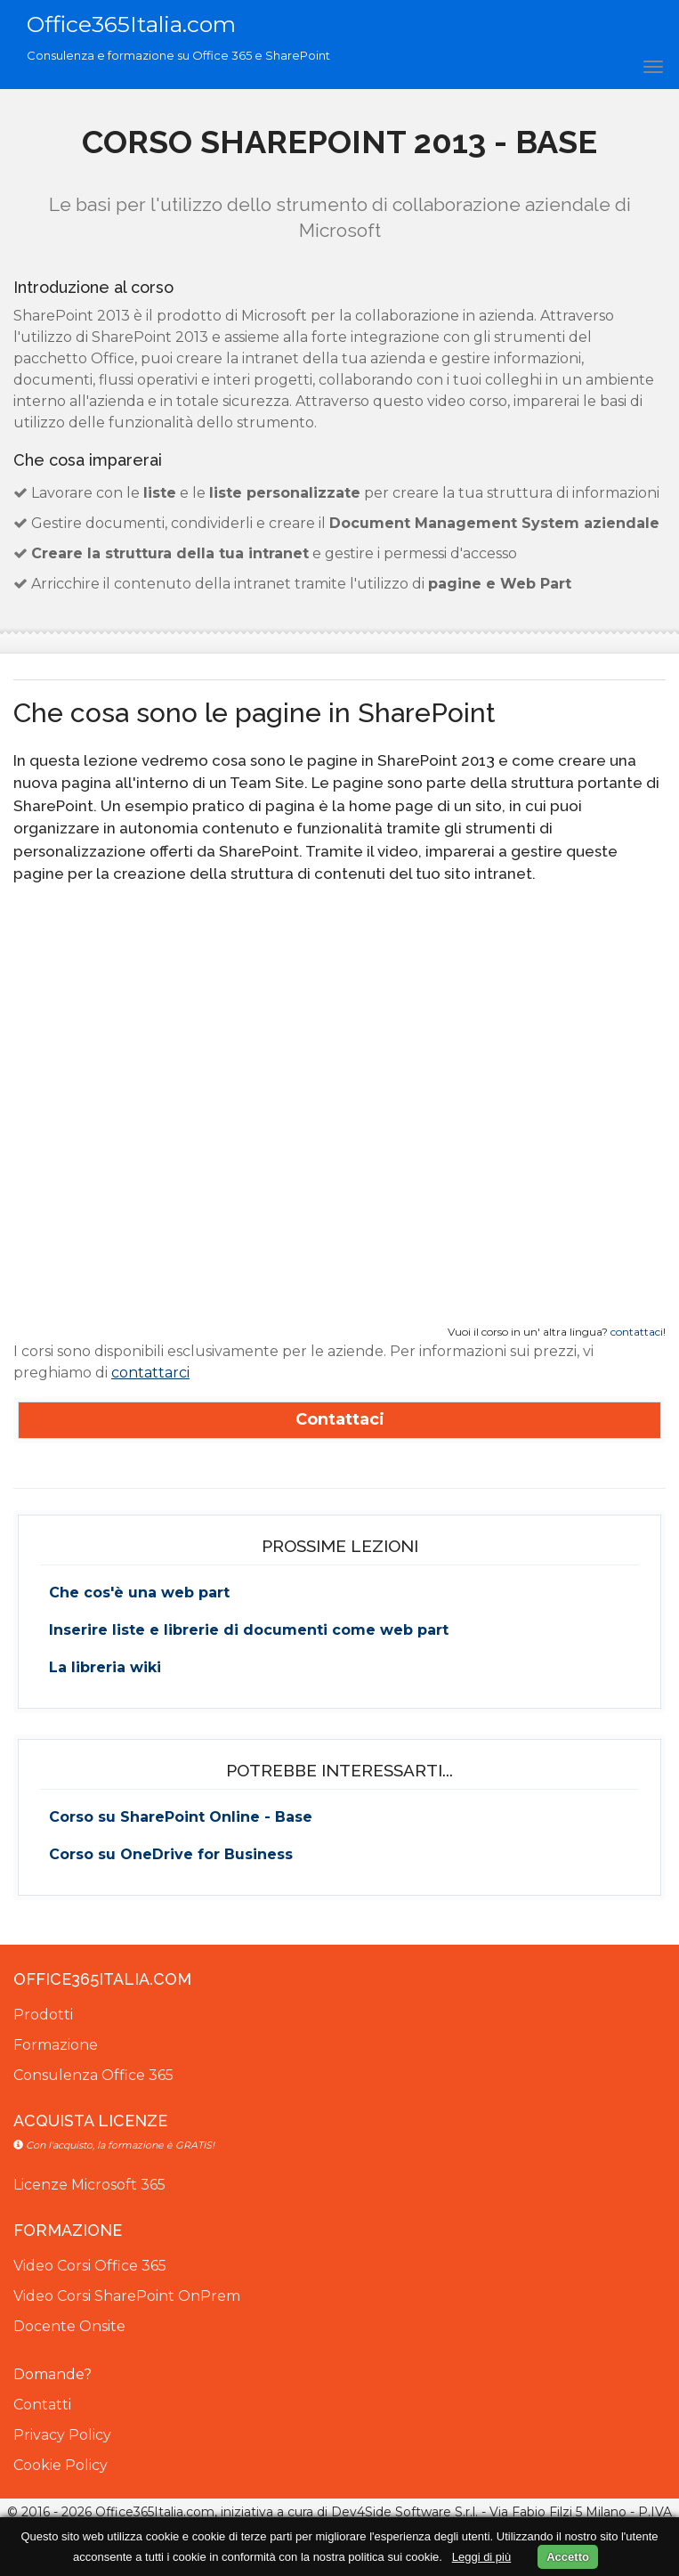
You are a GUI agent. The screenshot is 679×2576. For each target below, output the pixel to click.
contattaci (636, 1331)
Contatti (42, 2404)
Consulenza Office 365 (93, 2075)
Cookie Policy (60, 2465)
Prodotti (43, 2014)
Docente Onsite (69, 2326)
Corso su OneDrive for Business (171, 1854)
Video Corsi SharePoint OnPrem (126, 2296)
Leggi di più (482, 2557)
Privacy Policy (62, 2434)
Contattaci (339, 1419)
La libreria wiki (105, 1667)
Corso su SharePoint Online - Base (180, 1816)
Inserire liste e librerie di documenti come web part (249, 1629)
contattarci (150, 1372)
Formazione (55, 2044)
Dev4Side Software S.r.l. (404, 2512)
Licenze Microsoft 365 (89, 2184)
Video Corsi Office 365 (89, 2265)
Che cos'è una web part (139, 1592)
